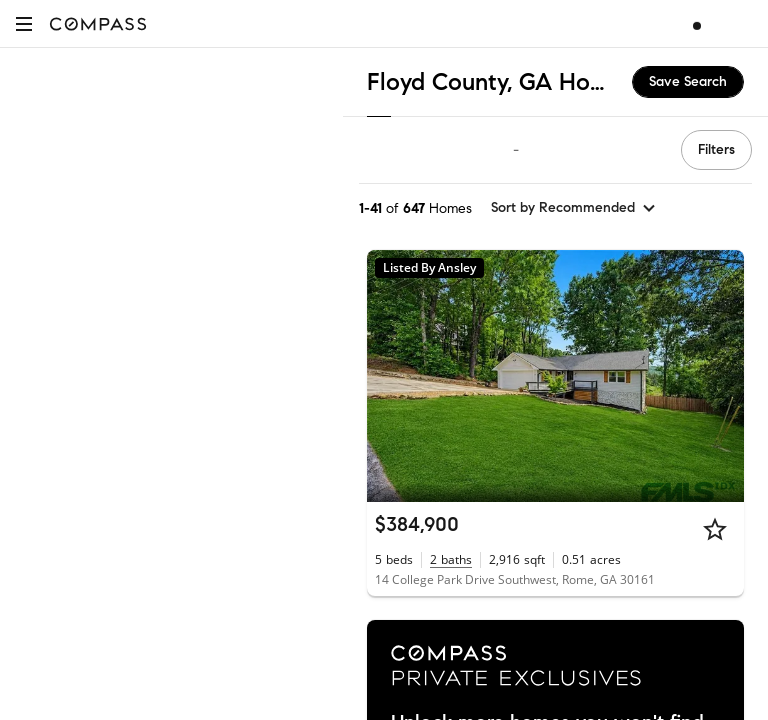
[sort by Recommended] (574, 208)
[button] (24, 23)
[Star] (715, 529)
